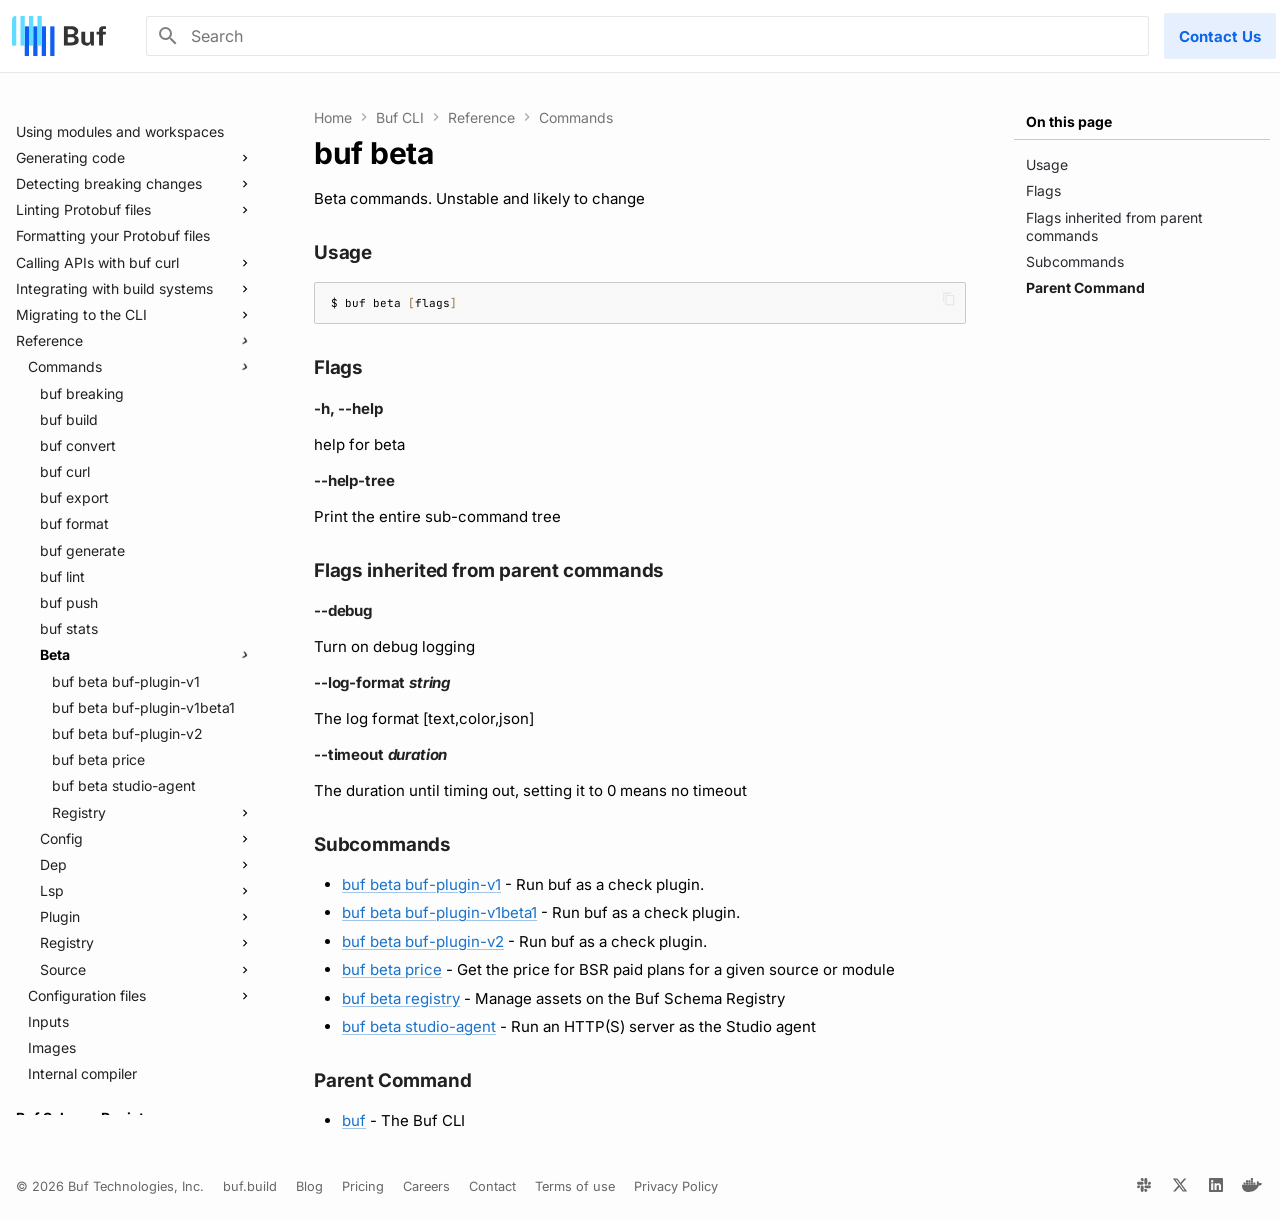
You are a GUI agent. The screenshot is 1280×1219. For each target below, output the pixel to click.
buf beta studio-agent (419, 1026)
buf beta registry (401, 998)
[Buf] (59, 36)
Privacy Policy (676, 1186)
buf (354, 1120)
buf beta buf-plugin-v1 (421, 884)
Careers (426, 1186)
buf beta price (392, 969)
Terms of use (575, 1186)
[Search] (647, 36)
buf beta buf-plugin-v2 (423, 941)
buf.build (250, 1186)
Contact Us (1220, 36)
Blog (309, 1186)
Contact (492, 1186)
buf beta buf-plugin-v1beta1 (439, 912)
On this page (1069, 121)
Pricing (363, 1186)
